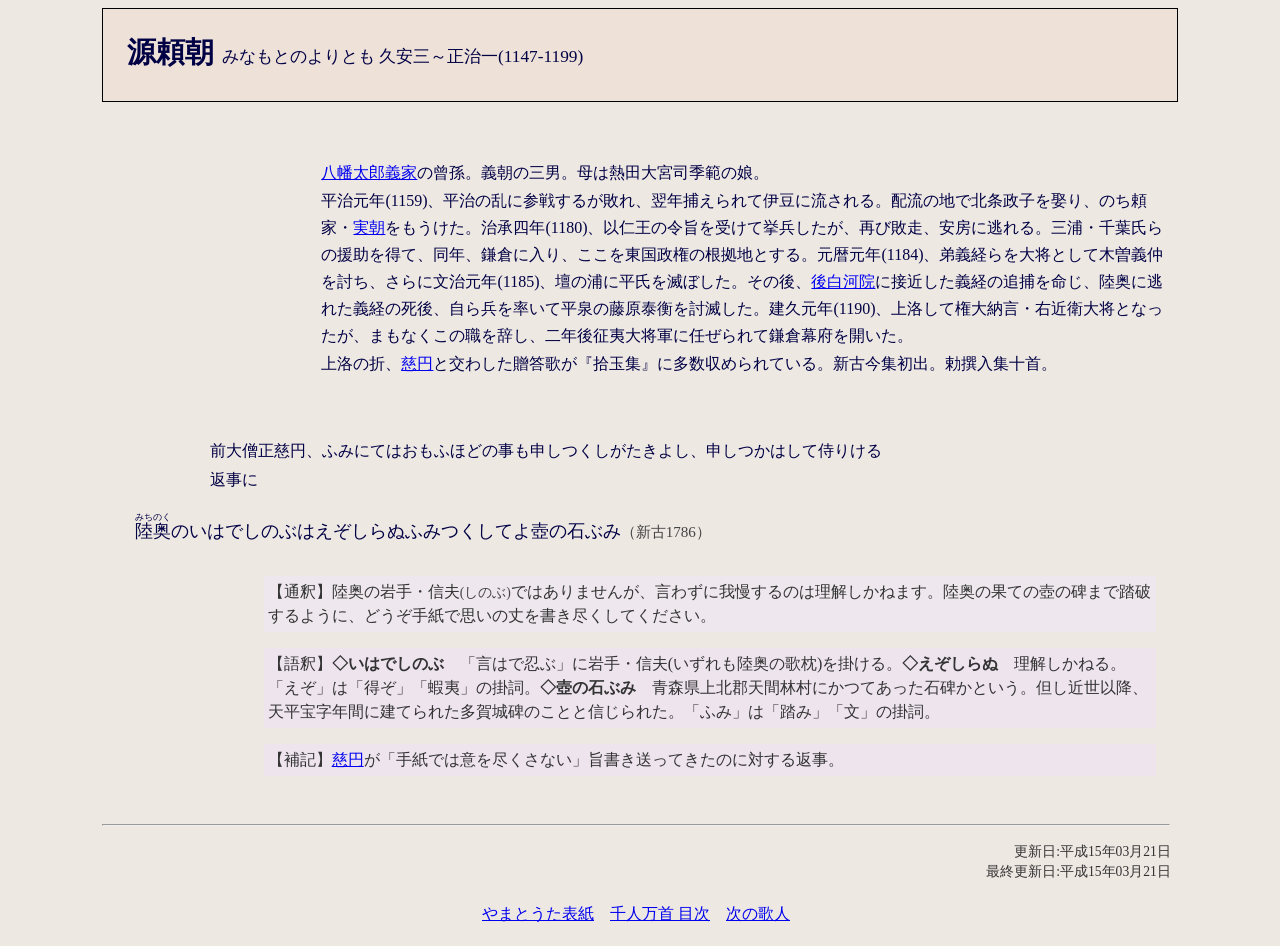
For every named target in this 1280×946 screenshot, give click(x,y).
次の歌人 (758, 913)
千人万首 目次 (660, 913)
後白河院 (843, 281)
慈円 (417, 363)
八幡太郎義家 (369, 172)
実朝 (369, 227)
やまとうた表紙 (538, 913)
